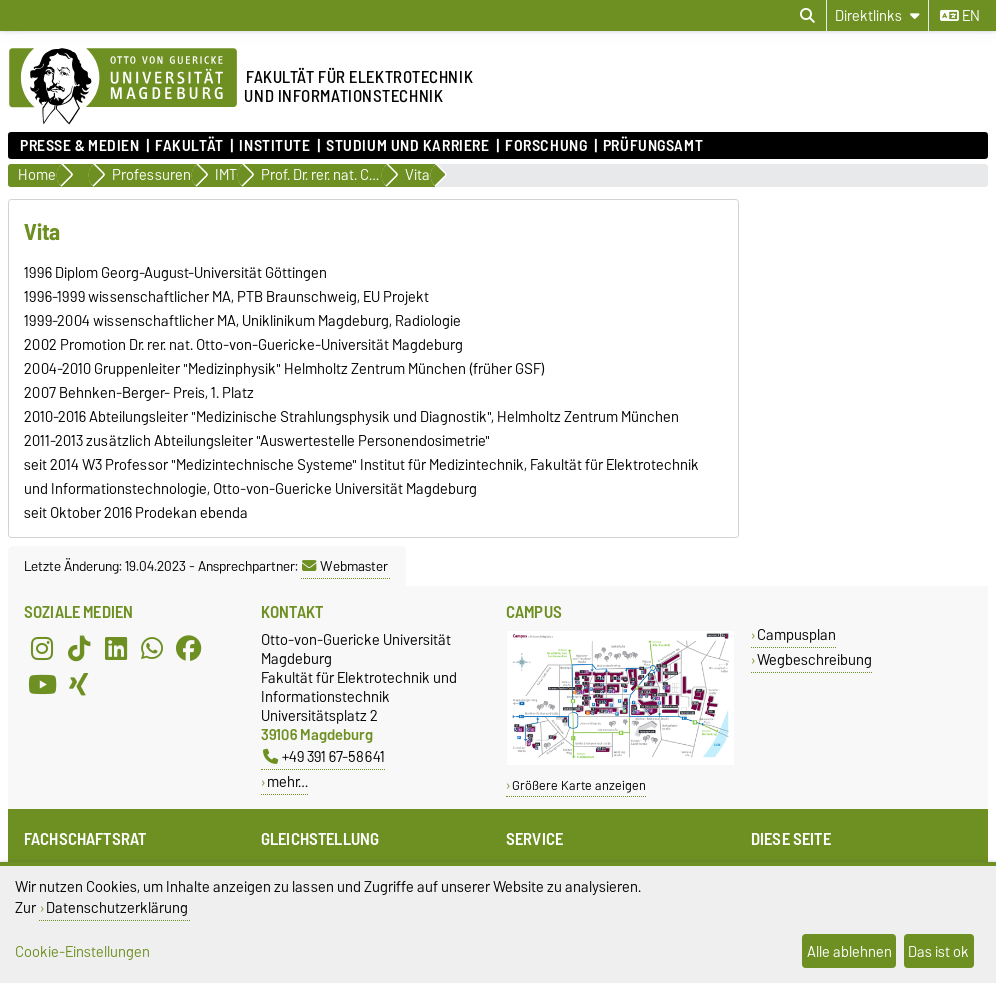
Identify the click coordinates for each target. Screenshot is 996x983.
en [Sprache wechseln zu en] (960, 16)
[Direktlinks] (877, 15)
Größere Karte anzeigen (579, 785)
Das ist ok (938, 951)
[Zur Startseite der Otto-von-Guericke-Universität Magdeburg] (123, 87)
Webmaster (345, 566)
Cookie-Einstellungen (82, 951)
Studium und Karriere (407, 146)
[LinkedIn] (116, 648)
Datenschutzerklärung (117, 907)
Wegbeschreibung (814, 659)
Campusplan (796, 634)
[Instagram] (42, 648)
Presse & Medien (79, 146)
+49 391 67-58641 (324, 756)
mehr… (287, 781)
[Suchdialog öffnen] (807, 16)
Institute (274, 146)
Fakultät (189, 146)
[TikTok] (79, 648)
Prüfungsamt (653, 146)
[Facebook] (189, 648)
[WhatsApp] (152, 648)
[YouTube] (42, 684)
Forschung (546, 146)
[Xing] (79, 684)
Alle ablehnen (849, 951)
